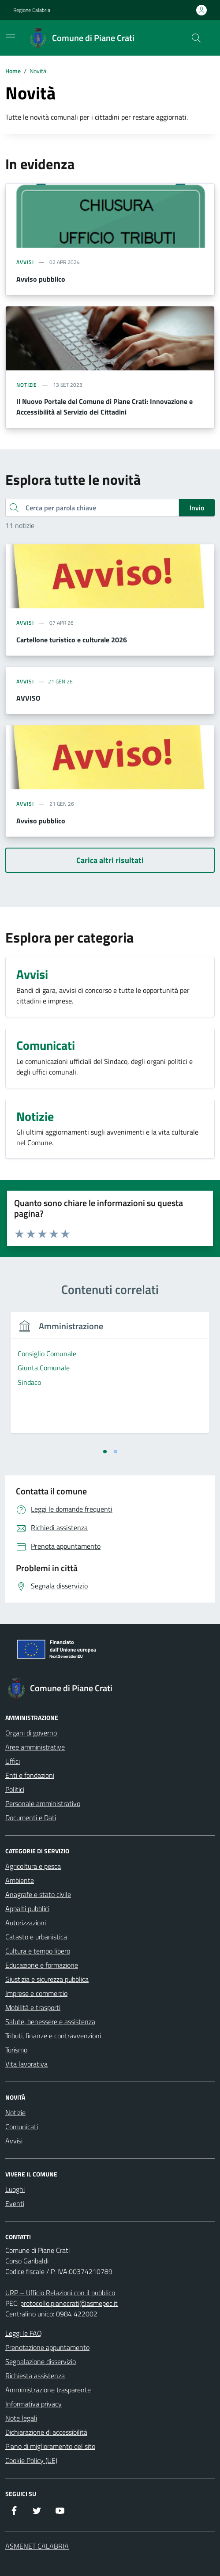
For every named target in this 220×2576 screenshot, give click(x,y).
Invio (197, 507)
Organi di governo (31, 1732)
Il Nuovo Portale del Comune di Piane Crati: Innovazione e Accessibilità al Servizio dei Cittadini (104, 406)
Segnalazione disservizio (40, 2361)
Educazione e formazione (41, 1965)
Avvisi (13, 2140)
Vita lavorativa (26, 2064)
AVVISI (25, 682)
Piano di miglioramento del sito (50, 2446)
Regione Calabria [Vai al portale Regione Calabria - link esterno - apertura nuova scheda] (31, 10)
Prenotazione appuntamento (47, 2347)
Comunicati (21, 2126)
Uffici (12, 1761)
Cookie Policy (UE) (31, 2460)
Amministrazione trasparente (48, 2389)
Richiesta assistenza (35, 2375)
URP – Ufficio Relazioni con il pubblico (60, 2292)
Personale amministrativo (42, 1803)
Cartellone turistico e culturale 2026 (71, 639)
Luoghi (15, 2189)
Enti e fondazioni (29, 1775)
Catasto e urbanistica (36, 1936)
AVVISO (28, 698)
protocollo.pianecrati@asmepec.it (69, 2303)
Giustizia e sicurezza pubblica (47, 1979)
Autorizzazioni (25, 1922)
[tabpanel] (110, 1378)
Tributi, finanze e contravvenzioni (53, 2035)
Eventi (14, 2203)
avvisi (25, 262)
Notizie (15, 2112)
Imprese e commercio (36, 1993)
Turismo (16, 2049)
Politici (14, 1789)
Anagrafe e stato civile (38, 1894)
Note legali (21, 2418)
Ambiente (19, 1880)
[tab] (105, 1451)
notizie (26, 385)
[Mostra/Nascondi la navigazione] (10, 37)
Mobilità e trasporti (32, 2007)
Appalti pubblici (27, 1908)
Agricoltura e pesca (33, 1866)
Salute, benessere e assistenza (50, 2021)
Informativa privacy (33, 2404)
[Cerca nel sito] (196, 38)
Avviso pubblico (40, 279)
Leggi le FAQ (23, 2333)
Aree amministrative (35, 1747)
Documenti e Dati (30, 1817)
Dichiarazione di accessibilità (46, 2432)
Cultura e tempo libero (37, 1951)
